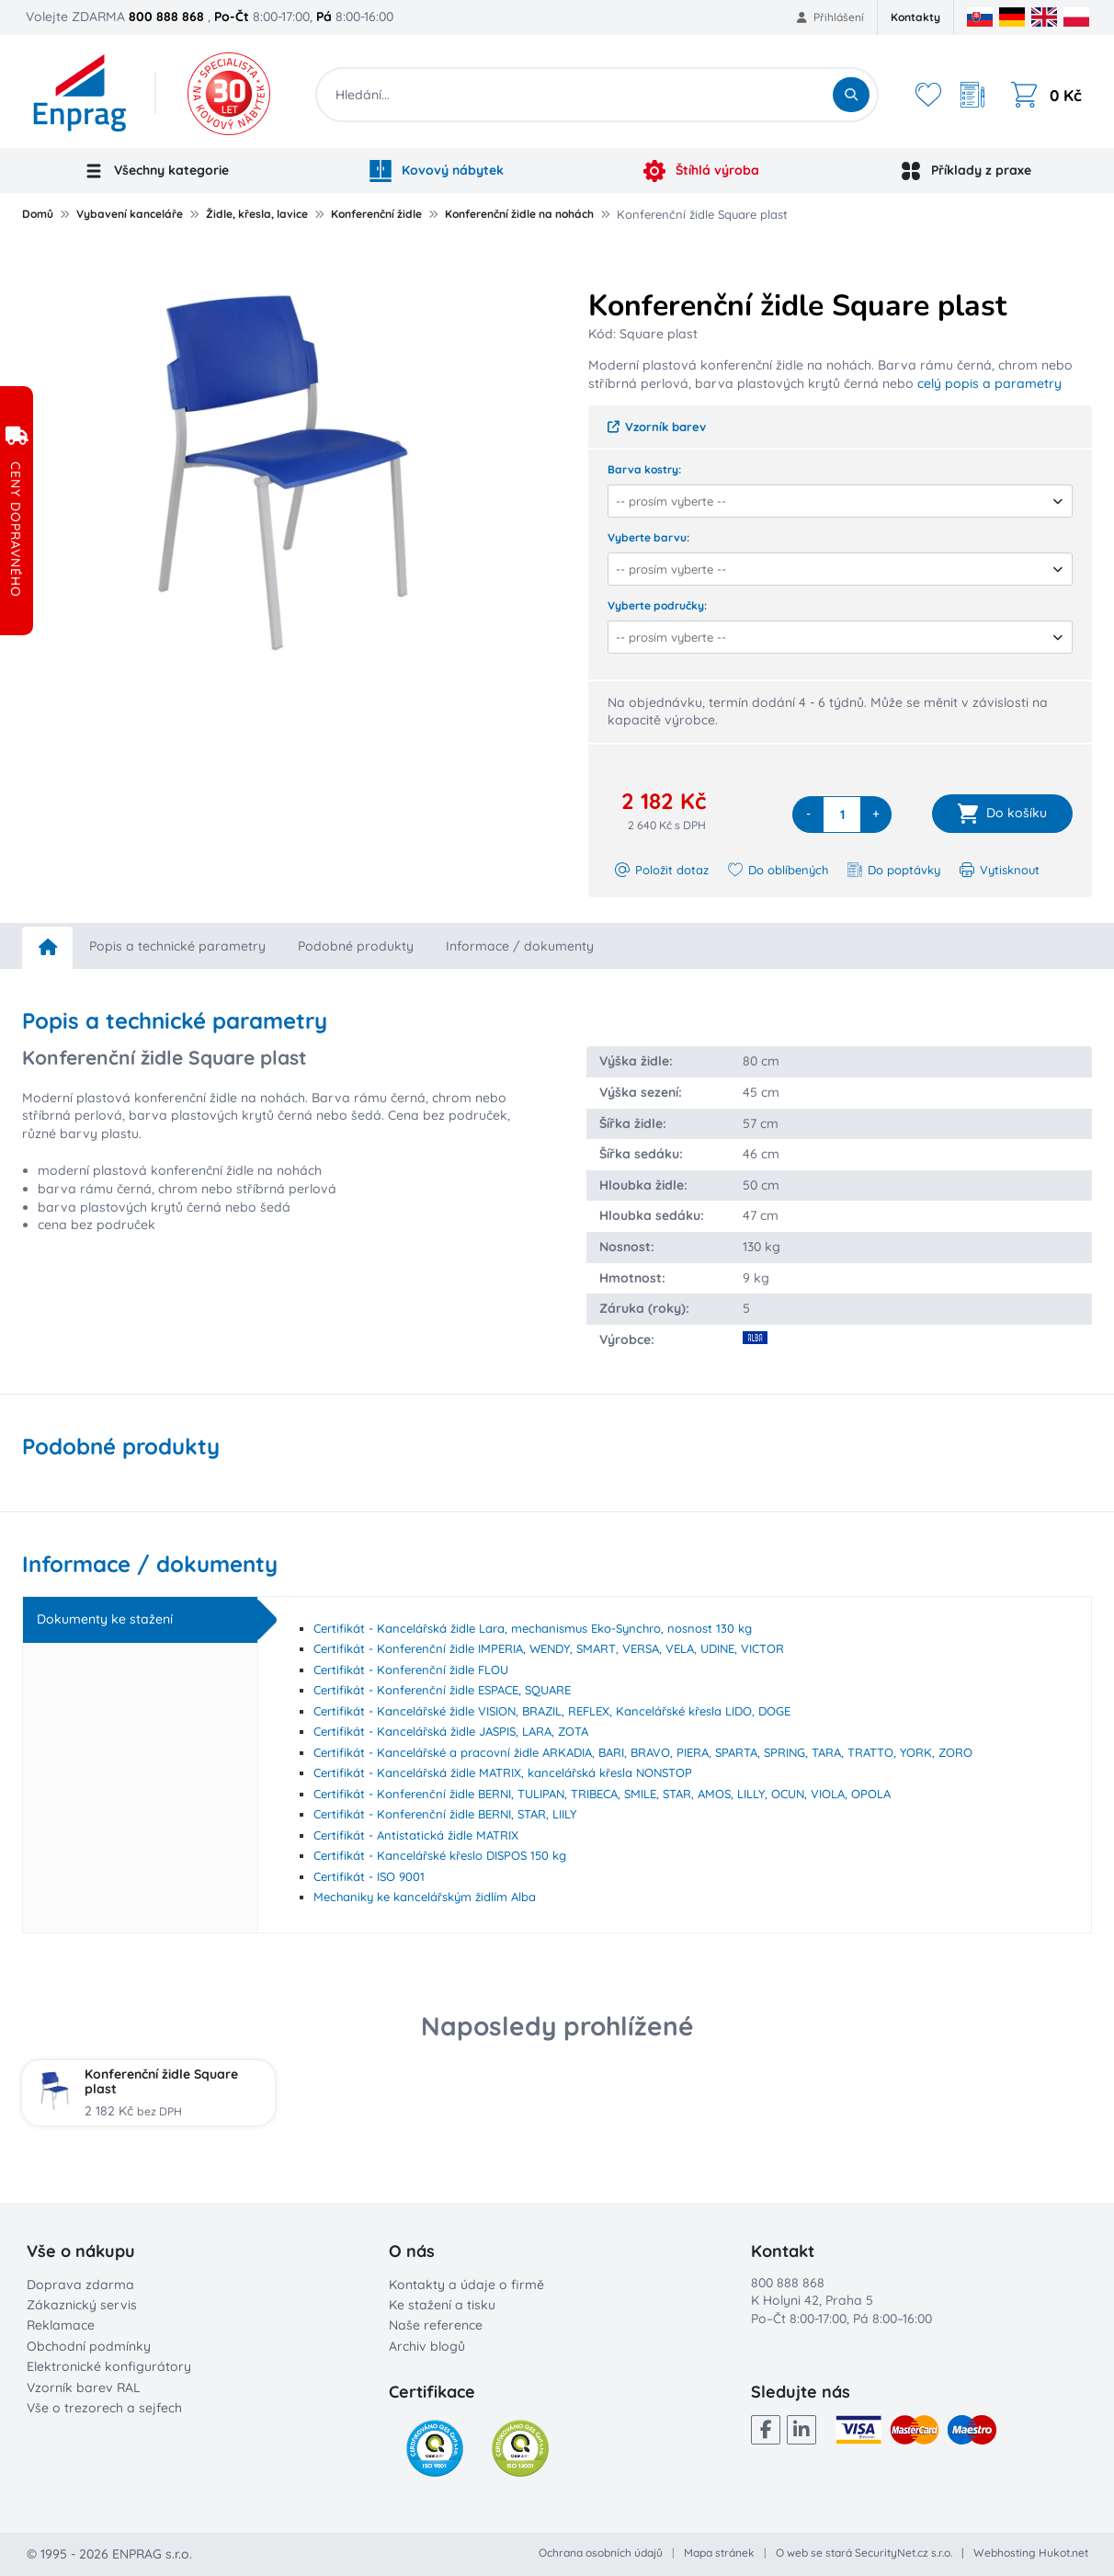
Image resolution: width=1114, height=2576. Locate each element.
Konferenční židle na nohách (519, 214)
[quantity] (842, 814)
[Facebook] (765, 2430)
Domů (37, 214)
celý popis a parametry (989, 383)
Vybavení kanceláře (129, 214)
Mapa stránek (719, 2552)
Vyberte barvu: (648, 537)
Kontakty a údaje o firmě (466, 2284)
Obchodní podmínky (89, 2346)
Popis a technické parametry (177, 946)
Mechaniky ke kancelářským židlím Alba (424, 1896)
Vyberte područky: (657, 605)
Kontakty (915, 17)
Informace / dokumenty (520, 946)
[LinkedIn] (801, 2430)
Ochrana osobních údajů (601, 2552)
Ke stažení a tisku (442, 2305)
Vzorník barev (657, 426)
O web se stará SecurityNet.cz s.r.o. (864, 2552)
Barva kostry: (644, 469)
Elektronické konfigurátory (109, 2366)
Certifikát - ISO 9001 (369, 1876)
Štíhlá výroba (701, 171)
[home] (47, 948)
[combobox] (834, 501)
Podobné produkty (356, 946)
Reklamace (61, 2325)
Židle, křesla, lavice (257, 214)
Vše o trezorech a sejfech (104, 2407)
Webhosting (1004, 2552)
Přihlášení (830, 17)
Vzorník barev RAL (84, 2387)
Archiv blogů (427, 2346)
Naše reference (436, 2325)
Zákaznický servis (82, 2305)
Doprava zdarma (80, 2284)
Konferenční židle (376, 214)
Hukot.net (1063, 2552)
